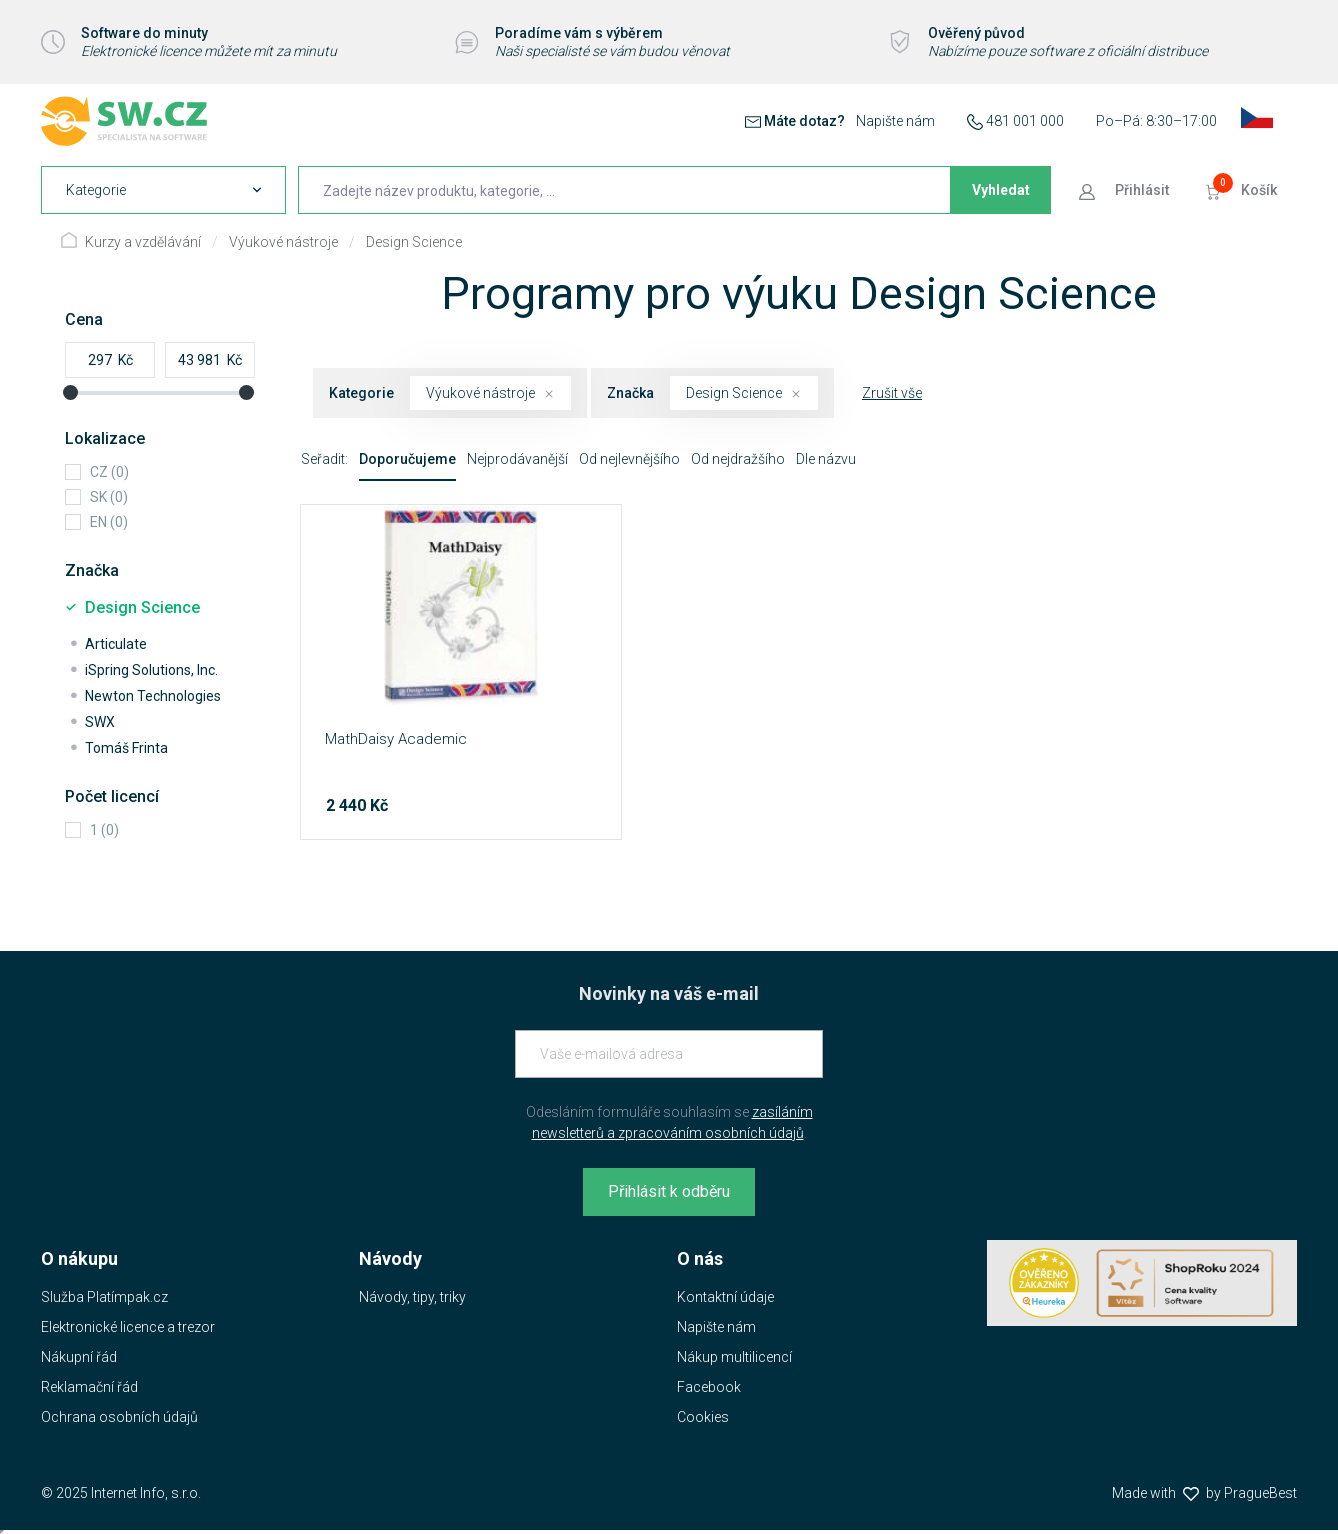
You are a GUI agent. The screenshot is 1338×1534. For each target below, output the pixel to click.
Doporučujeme (407, 459)
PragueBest (1260, 1493)
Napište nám (895, 121)
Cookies (703, 1417)
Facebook (709, 1387)
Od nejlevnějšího (629, 459)
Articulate (116, 644)
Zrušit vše (892, 393)
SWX (100, 722)
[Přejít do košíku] (1243, 190)
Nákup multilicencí (734, 1357)
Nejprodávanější (517, 459)
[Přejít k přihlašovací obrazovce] (1126, 190)
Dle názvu (826, 459)
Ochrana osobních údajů (119, 1417)
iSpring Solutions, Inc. (151, 670)
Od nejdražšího (738, 459)
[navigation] (163, 190)
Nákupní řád (79, 1357)
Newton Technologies (153, 696)
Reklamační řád (89, 1387)
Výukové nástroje (283, 242)
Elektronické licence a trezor (128, 1327)
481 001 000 (1025, 121)
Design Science (414, 242)
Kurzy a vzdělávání (143, 242)
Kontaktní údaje (725, 1297)
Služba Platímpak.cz (104, 1297)
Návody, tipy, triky (412, 1297)
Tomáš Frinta (126, 748)
